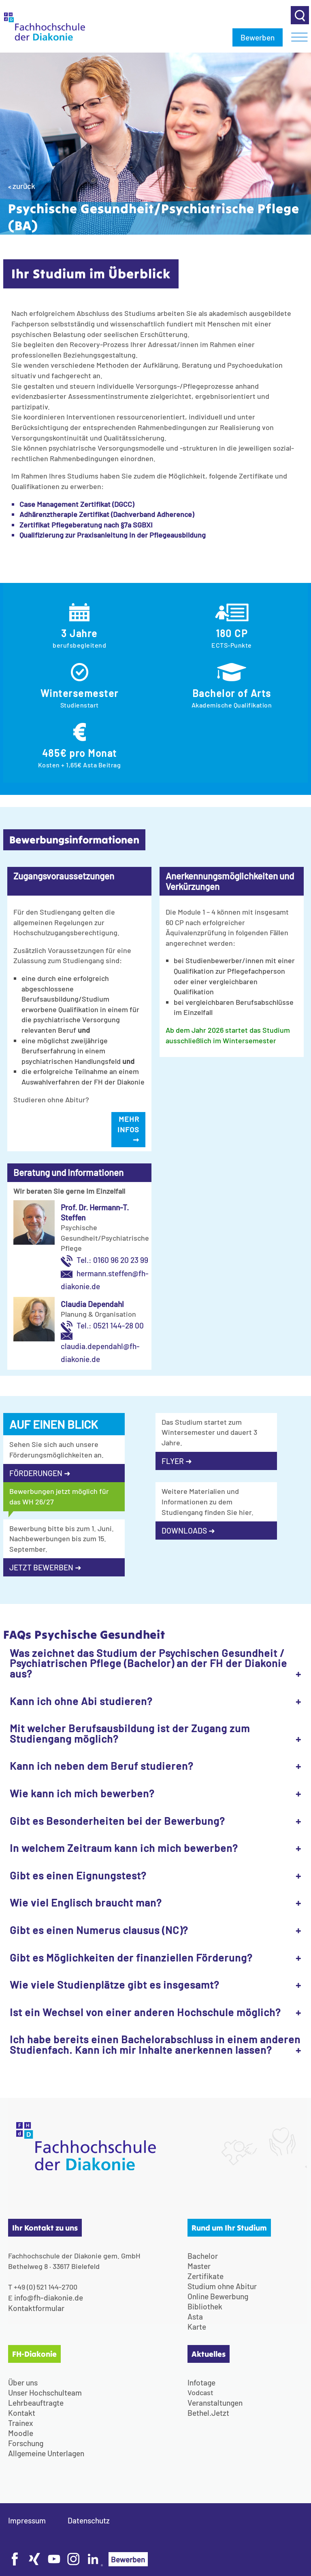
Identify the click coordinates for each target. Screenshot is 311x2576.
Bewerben (258, 37)
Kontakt (21, 2412)
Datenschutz (89, 2520)
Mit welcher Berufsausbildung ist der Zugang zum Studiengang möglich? (130, 1733)
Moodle (20, 2433)
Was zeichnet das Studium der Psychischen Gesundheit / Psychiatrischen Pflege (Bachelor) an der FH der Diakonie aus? (148, 1663)
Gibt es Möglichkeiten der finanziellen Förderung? (131, 1957)
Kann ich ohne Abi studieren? (81, 1701)
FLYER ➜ (177, 1461)
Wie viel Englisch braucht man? (86, 1902)
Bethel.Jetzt (208, 2412)
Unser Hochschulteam (45, 2392)
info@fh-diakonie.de (48, 2297)
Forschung (25, 2443)
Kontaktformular (36, 2308)
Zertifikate (205, 2276)
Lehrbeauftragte (36, 2402)
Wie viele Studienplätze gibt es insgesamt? (114, 1984)
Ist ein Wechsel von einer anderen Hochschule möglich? (145, 2012)
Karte (196, 2326)
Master (199, 2266)
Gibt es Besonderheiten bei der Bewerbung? (117, 1820)
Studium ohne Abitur (222, 2286)
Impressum (27, 2520)
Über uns (23, 2382)
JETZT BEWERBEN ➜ (45, 1567)
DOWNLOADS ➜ (188, 1530)
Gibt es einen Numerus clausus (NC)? (99, 1930)
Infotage (201, 2382)
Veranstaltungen (215, 2402)
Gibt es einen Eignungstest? (78, 1875)
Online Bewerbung (217, 2296)
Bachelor (202, 2255)
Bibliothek (204, 2306)
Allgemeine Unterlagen (46, 2453)
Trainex (20, 2423)
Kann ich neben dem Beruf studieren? (101, 1765)
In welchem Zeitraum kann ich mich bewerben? (124, 1847)
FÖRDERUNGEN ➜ (39, 1473)
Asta (195, 2316)
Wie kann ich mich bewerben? (82, 1793)
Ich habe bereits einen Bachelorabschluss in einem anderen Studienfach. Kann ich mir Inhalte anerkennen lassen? (155, 2044)
